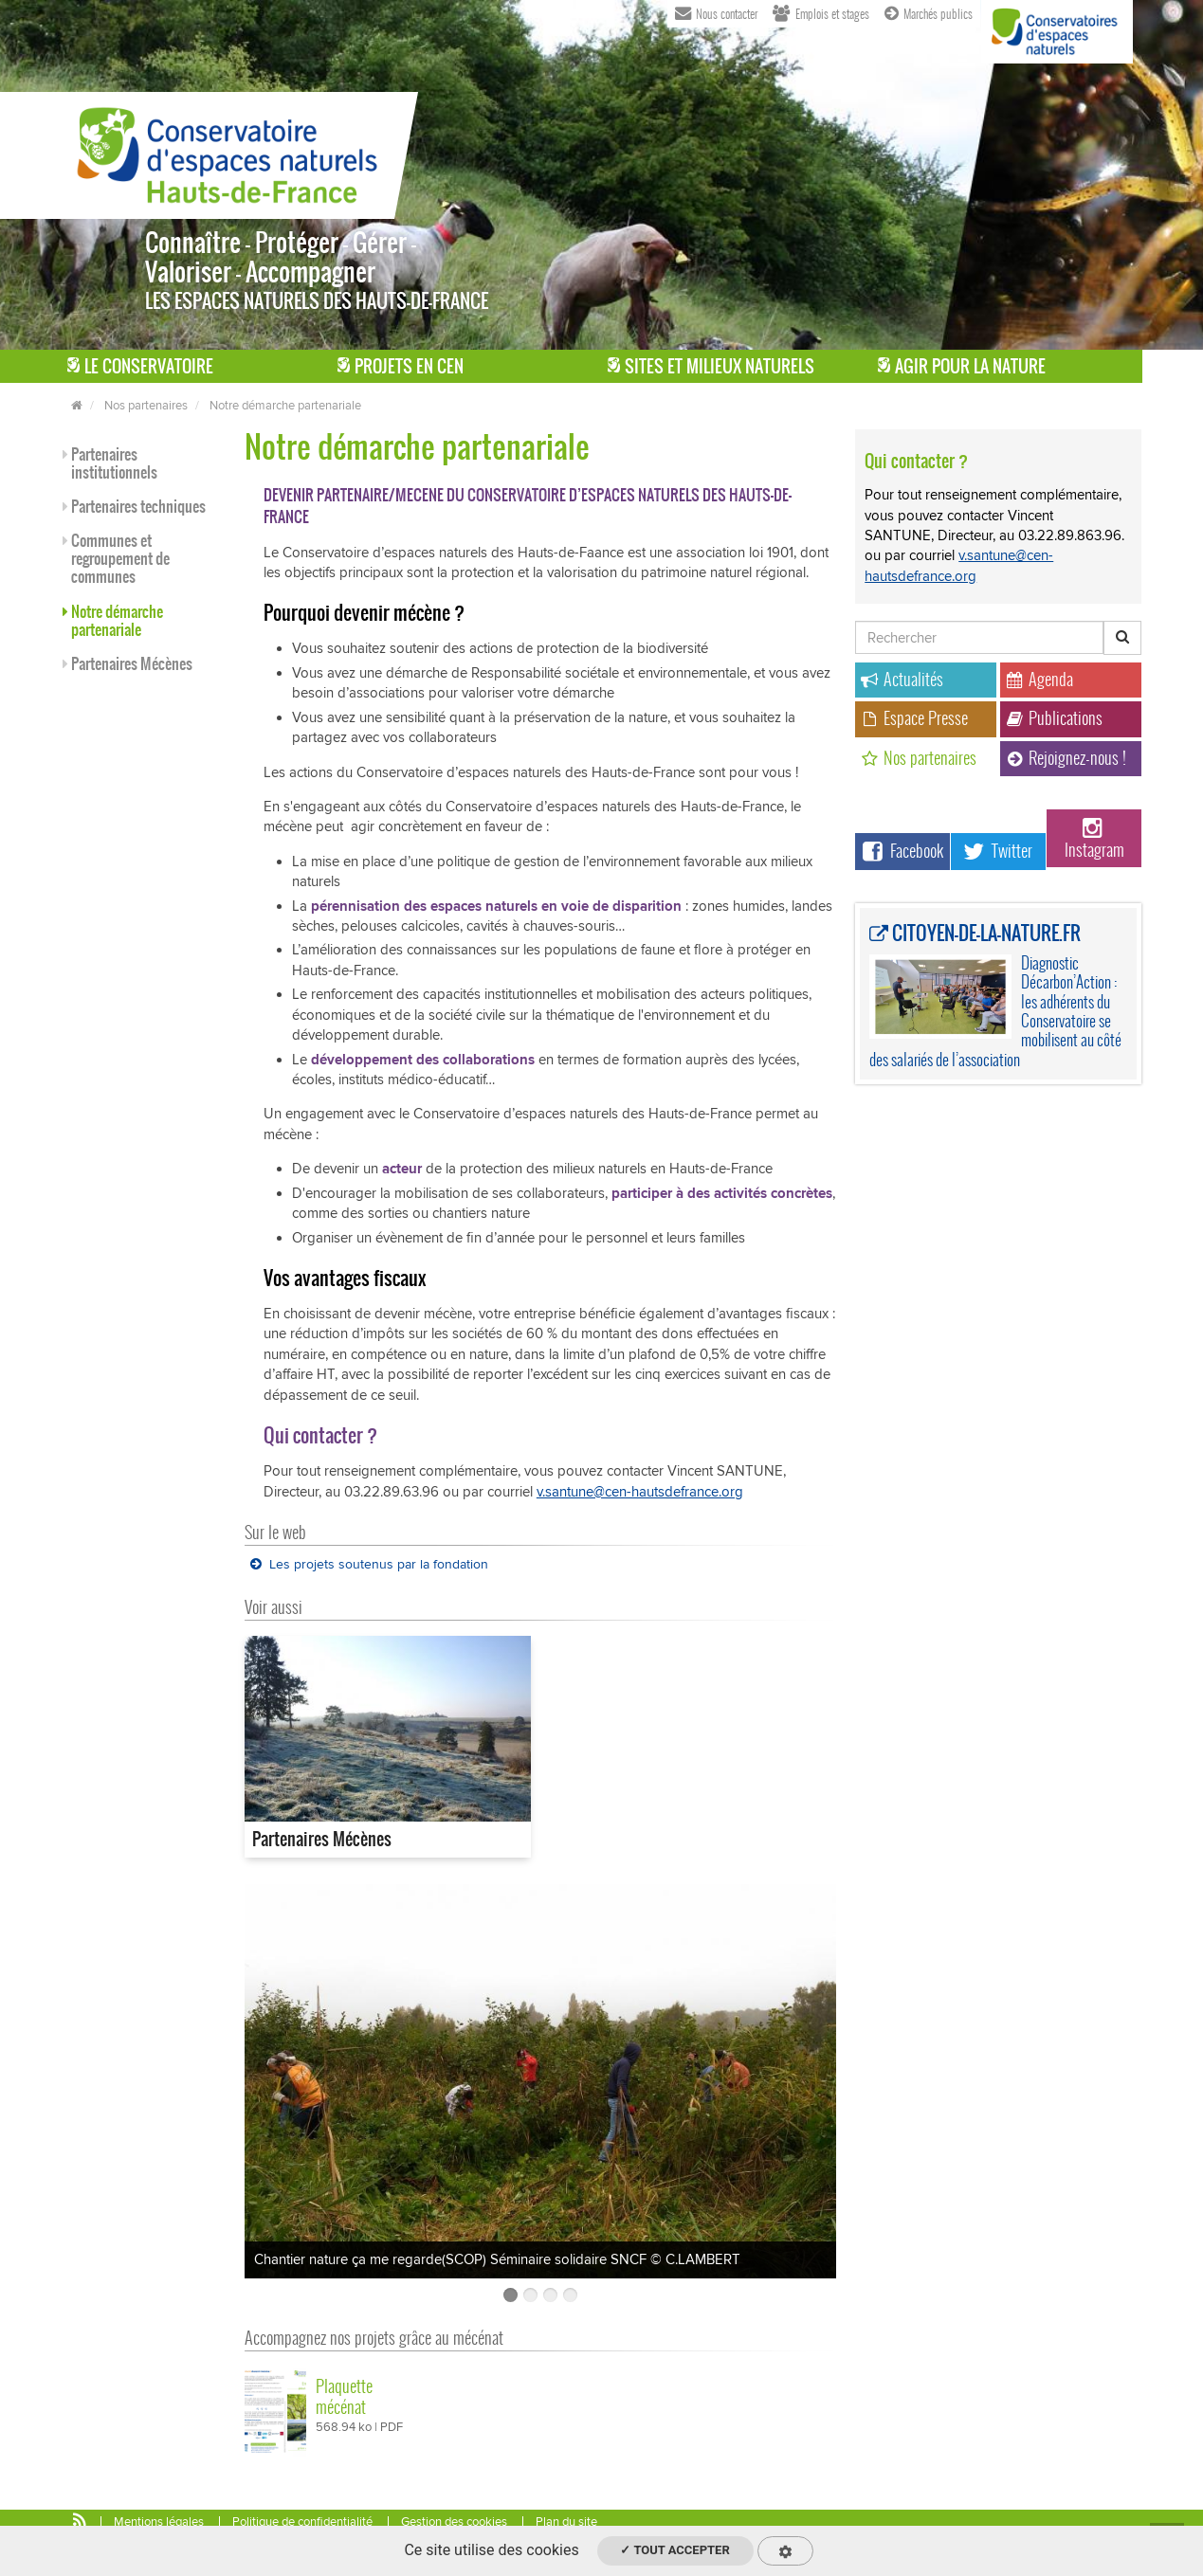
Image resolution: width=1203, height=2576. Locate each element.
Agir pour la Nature (962, 366)
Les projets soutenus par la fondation (369, 1564)
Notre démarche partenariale (285, 405)
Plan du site (566, 2522)
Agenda (1039, 679)
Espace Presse (914, 718)
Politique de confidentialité (302, 2522)
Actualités (902, 679)
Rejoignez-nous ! (1066, 758)
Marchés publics (928, 12)
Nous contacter (716, 12)
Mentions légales (159, 2522)
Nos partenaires (146, 405)
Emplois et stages (821, 12)
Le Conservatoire (140, 366)
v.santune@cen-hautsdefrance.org (640, 1491)
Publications (1054, 718)
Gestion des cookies (454, 2522)
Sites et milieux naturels (711, 366)
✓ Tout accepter (674, 2550)
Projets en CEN (400, 366)
